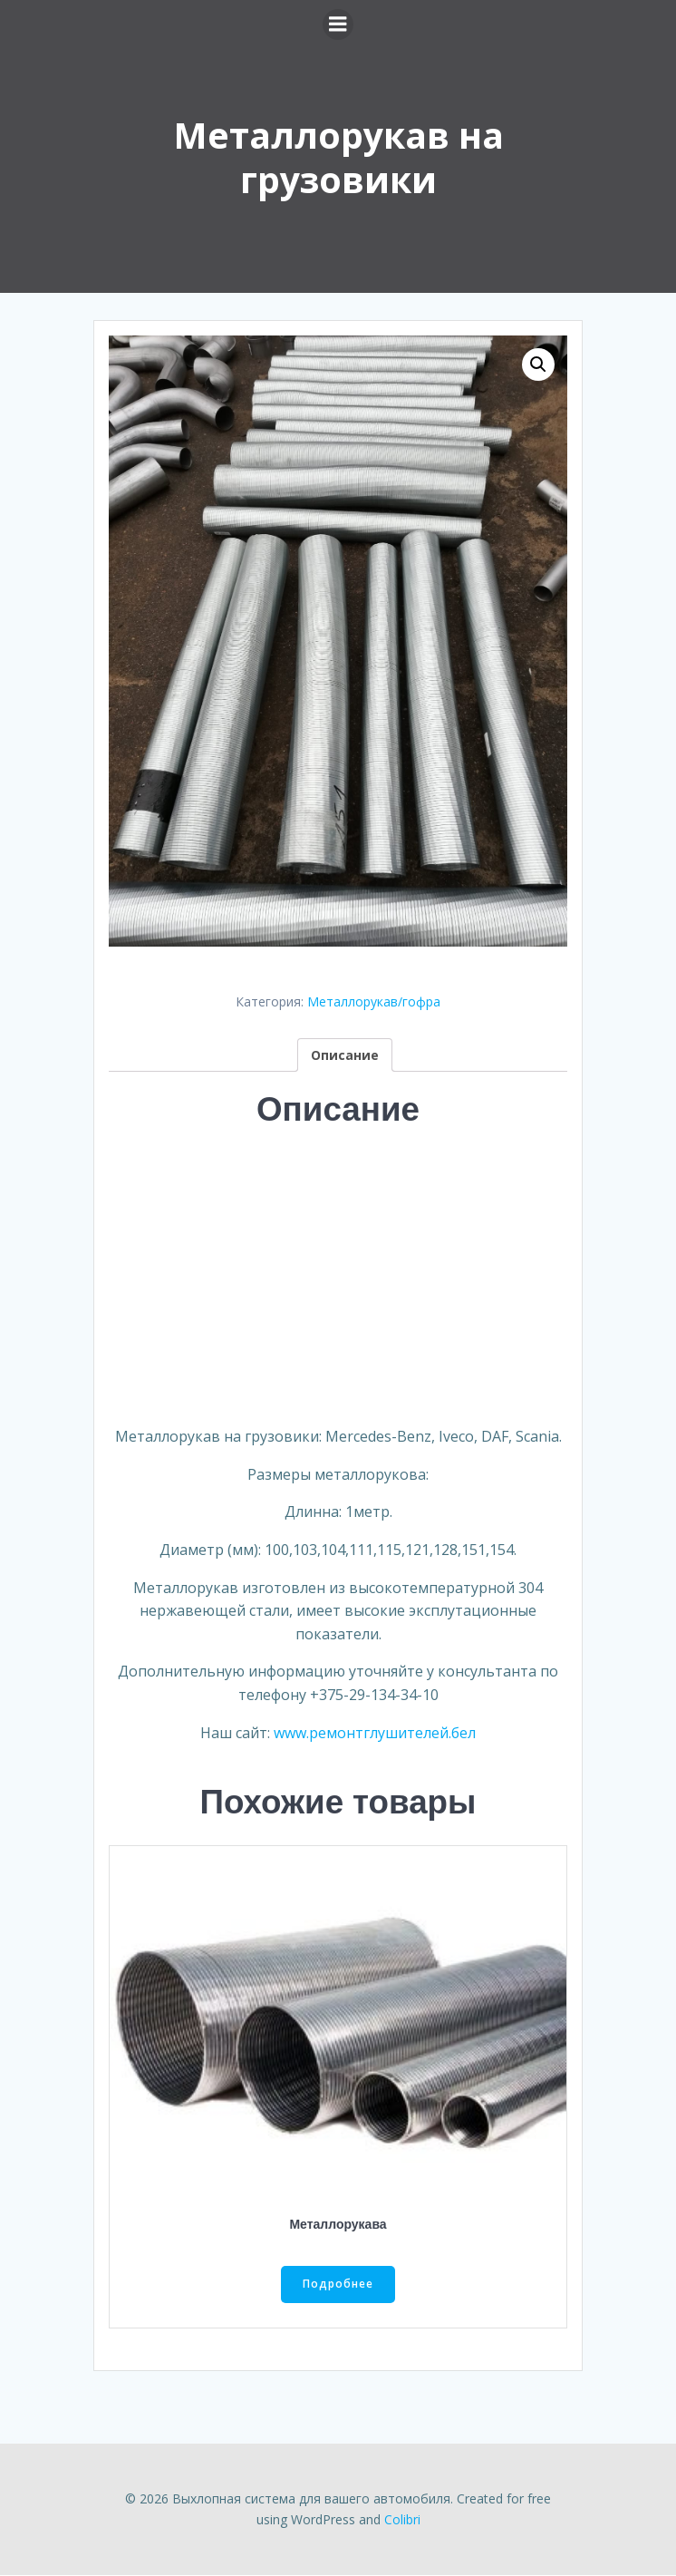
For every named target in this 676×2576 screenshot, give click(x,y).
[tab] (344, 1055)
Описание (345, 1055)
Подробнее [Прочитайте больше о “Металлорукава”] (338, 2284)
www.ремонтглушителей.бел (375, 1733)
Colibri (402, 2519)
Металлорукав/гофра (373, 1001)
